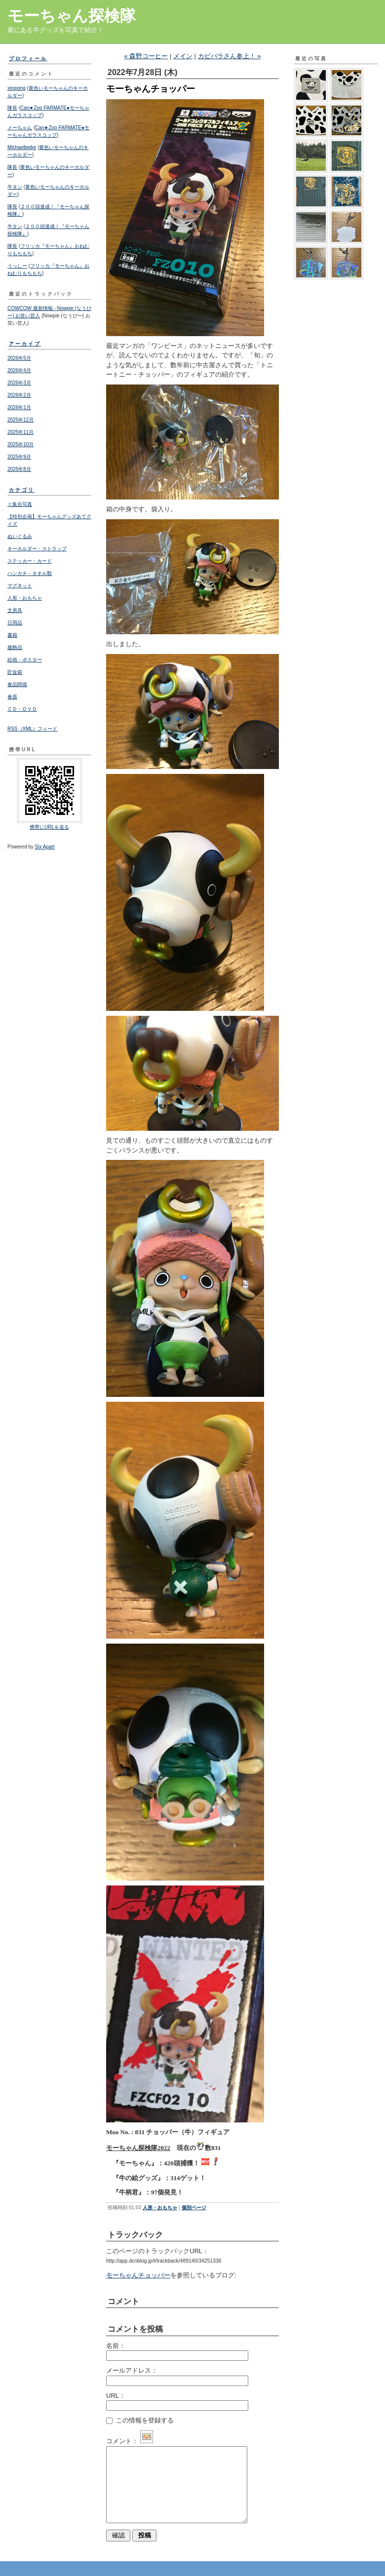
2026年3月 (19, 382)
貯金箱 (14, 672)
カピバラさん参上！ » (229, 56)
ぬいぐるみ (19, 536)
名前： (115, 2345)
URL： (115, 2395)
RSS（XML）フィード (32, 728)
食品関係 (17, 684)
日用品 (14, 622)
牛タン (14, 187)
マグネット (19, 585)
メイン (182, 56)
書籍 (12, 635)
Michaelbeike (21, 147)
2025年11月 (20, 432)
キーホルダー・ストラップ (37, 548)
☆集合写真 (19, 504)
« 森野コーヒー (146, 56)
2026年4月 (19, 370)
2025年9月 (19, 457)
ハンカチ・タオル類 (29, 573)
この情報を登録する (140, 2420)
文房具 (14, 610)
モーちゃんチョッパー (138, 2275)
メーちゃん (19, 127)
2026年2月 (19, 395)
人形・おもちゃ (24, 598)
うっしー (17, 266)
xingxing (16, 88)
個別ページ (194, 2207)
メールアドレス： (131, 2370)
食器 (12, 696)
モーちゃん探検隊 (71, 16)
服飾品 (14, 647)
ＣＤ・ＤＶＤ (22, 709)
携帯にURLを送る (49, 827)
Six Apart (45, 846)
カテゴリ (22, 490)
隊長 (12, 108)
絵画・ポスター (24, 659)
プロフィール (28, 58)
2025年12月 (20, 420)
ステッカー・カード (29, 561)
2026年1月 (19, 407)
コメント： (129, 2441)
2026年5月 (19, 358)
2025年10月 (20, 444)
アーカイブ (25, 343)
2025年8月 (19, 469)
